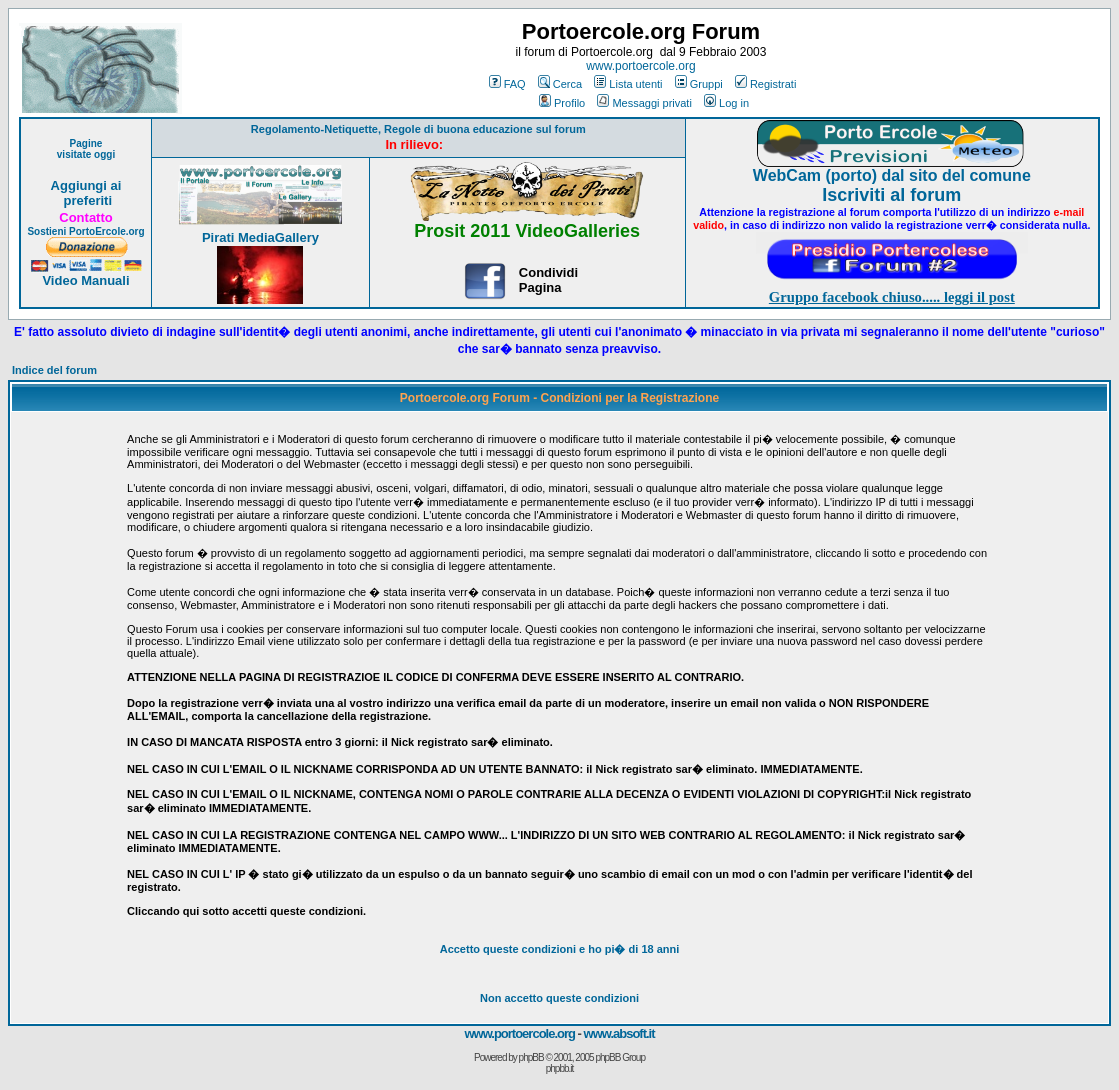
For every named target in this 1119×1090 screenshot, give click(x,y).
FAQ (507, 84)
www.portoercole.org (640, 66)
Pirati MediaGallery (260, 237)
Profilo (562, 103)
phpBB (531, 1057)
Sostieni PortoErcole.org (85, 231)
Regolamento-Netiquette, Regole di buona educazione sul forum (418, 129)
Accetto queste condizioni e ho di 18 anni (560, 949)
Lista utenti (628, 84)
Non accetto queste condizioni (559, 998)
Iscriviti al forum (891, 195)
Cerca (560, 84)
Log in (726, 103)
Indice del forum (54, 370)
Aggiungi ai (86, 185)
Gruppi (699, 84)
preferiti (86, 200)
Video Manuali (85, 280)
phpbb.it (560, 1068)
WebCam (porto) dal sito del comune (892, 175)
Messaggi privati (644, 103)
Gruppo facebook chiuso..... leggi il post (892, 297)
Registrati (765, 84)
